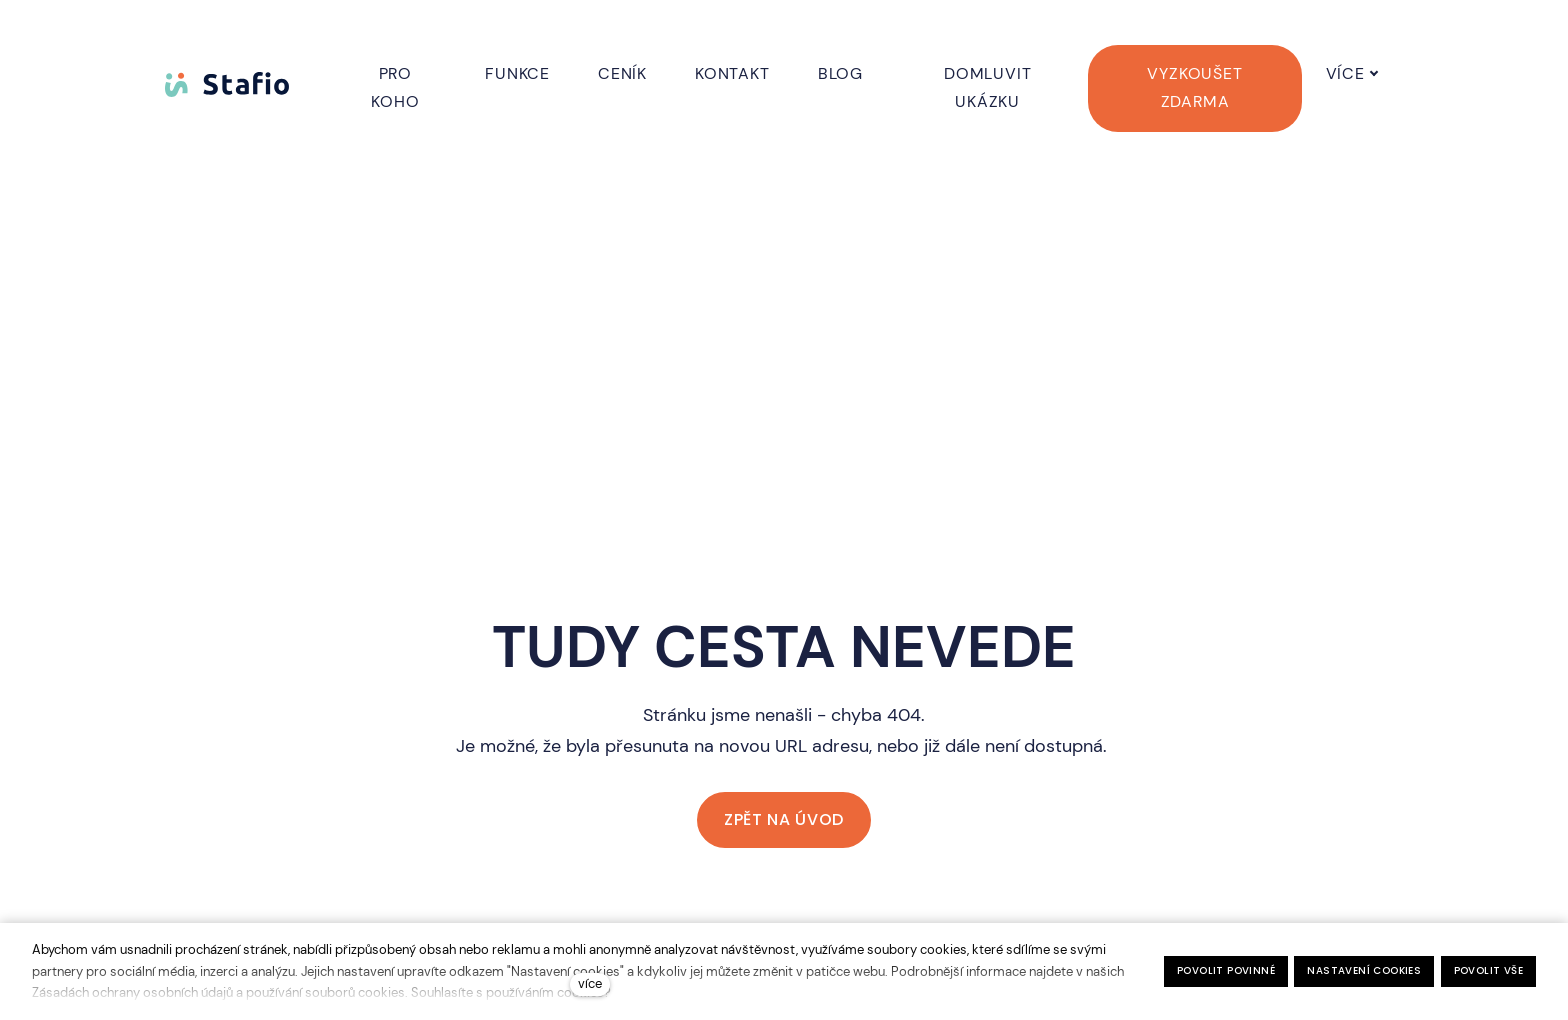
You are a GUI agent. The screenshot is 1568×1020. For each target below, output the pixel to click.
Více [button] (1373, 73)
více (590, 983)
